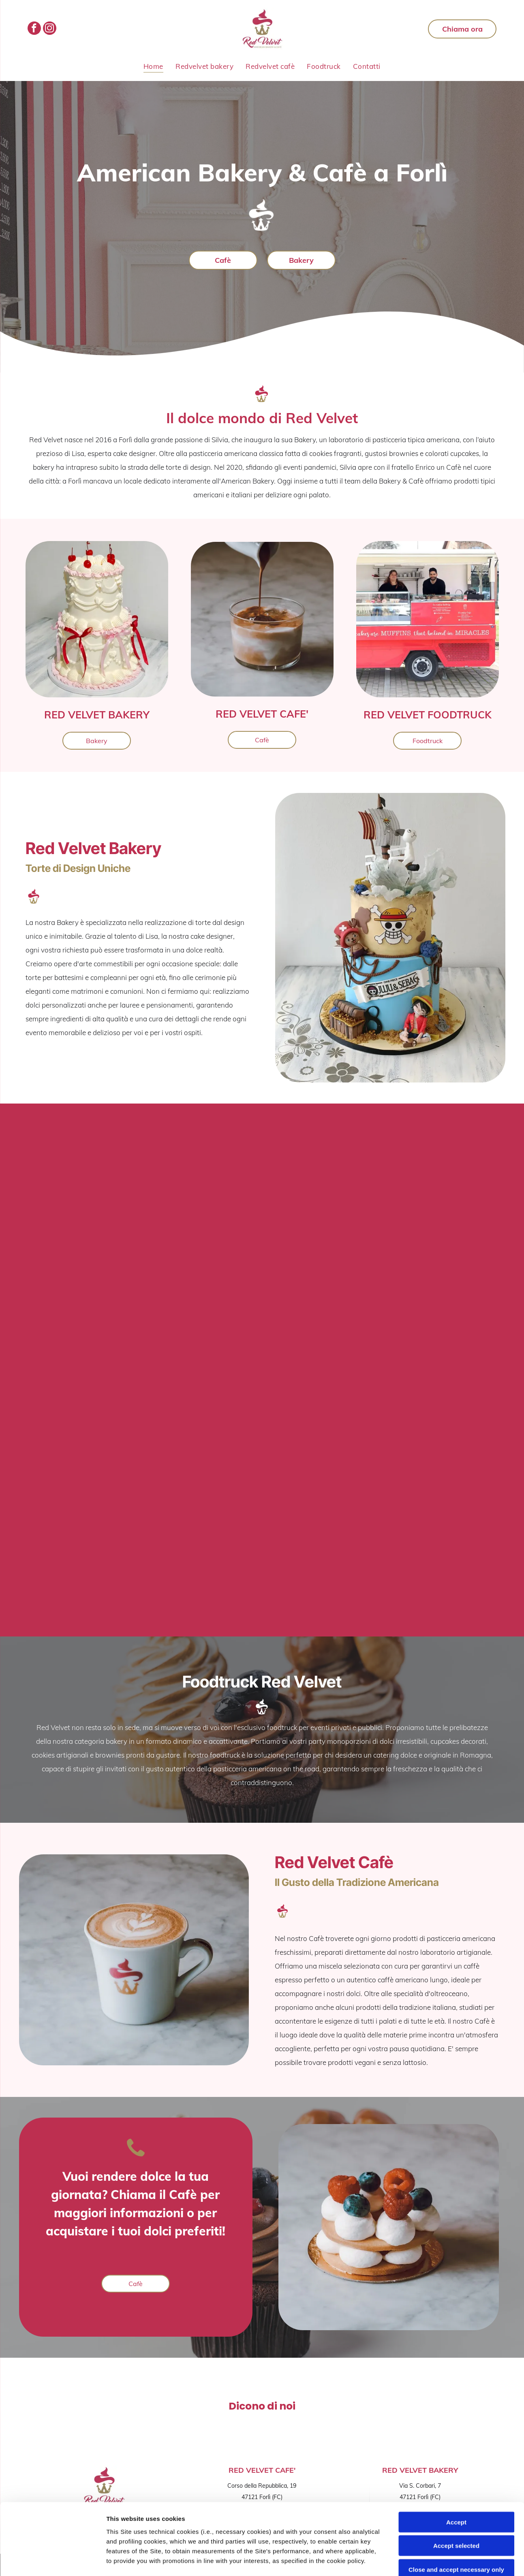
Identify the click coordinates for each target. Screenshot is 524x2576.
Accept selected (456, 2474)
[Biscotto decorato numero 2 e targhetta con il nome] (106, 1500)
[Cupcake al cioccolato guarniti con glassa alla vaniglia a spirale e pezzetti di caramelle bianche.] (79, 1305)
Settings (412, 2560)
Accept (456, 2450)
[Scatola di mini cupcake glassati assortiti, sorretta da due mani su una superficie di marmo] (79, 1174)
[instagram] (49, 29)
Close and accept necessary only (456, 2498)
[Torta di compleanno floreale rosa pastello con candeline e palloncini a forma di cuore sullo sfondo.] (236, 1305)
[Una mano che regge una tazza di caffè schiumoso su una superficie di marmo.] (418, 1239)
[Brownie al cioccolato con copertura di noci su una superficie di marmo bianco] (288, 1565)
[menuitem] (153, 66)
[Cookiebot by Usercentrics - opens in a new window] (52, 2560)
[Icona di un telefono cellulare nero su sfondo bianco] (135, 2155)
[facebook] (34, 29)
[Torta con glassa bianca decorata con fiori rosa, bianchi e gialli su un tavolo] (236, 1174)
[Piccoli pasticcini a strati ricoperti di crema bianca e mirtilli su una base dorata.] (288, 1435)
